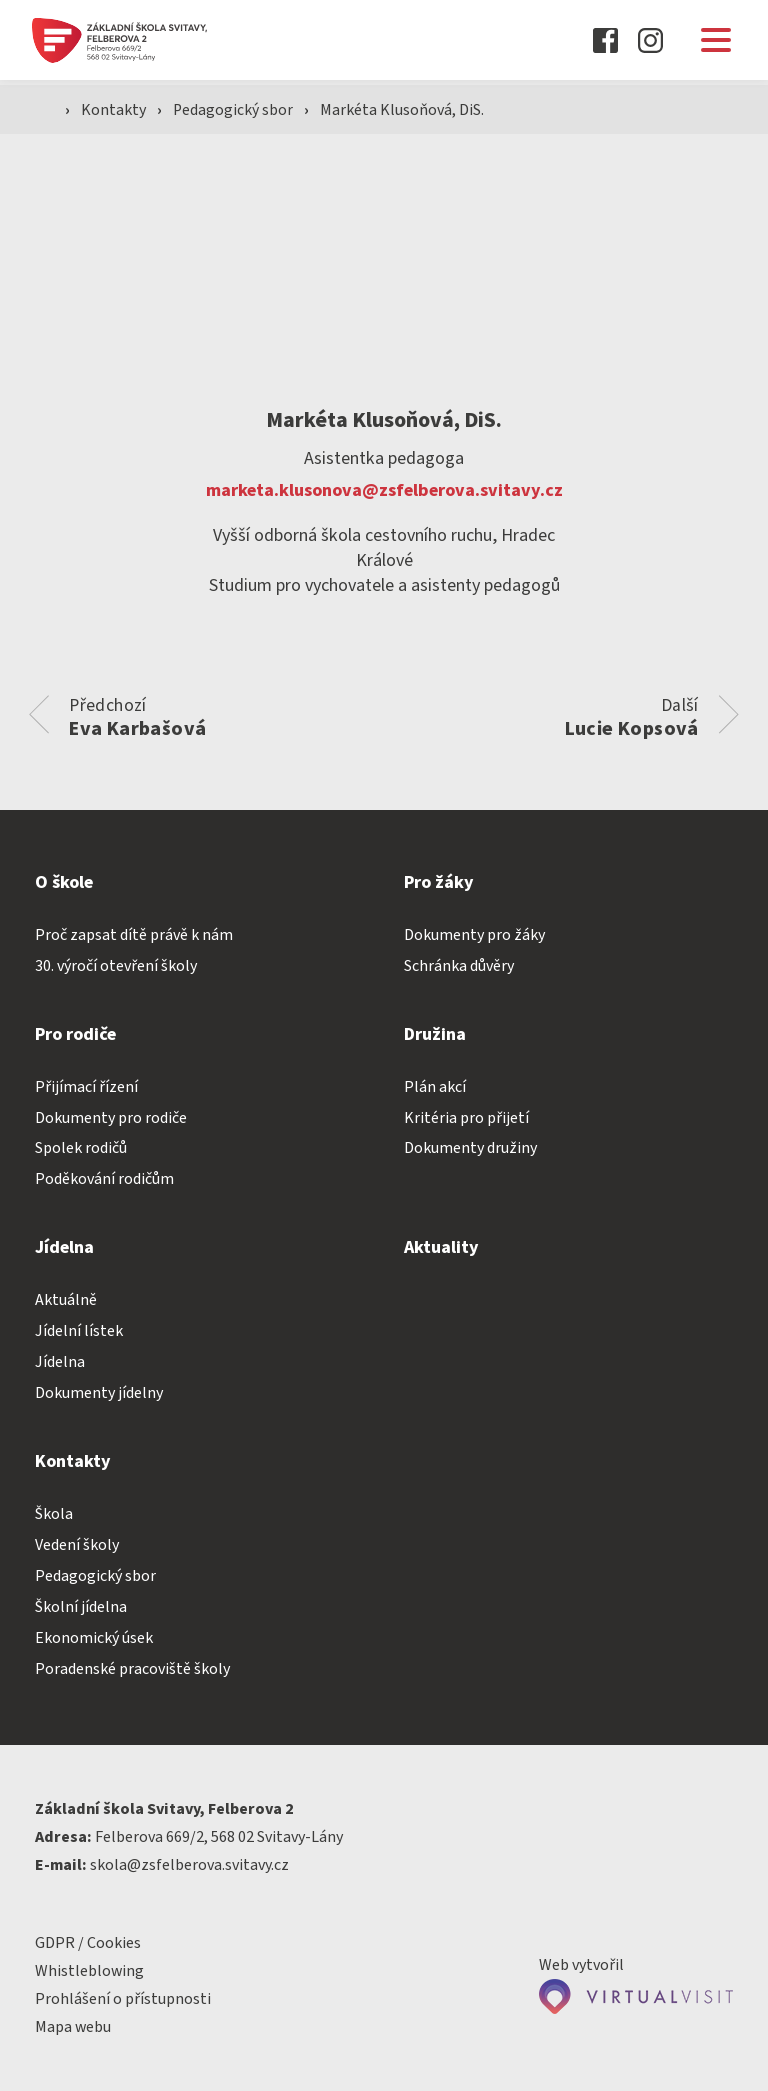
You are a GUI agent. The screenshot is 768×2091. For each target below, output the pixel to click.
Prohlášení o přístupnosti (123, 1999)
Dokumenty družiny (470, 1149)
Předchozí (138, 716)
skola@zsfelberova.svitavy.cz (189, 1865)
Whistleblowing (89, 1971)
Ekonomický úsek (94, 1638)
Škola (54, 1515)
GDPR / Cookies (88, 1943)
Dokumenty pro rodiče (111, 1118)
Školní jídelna (81, 1607)
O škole (64, 882)
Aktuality (441, 1248)
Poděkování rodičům (104, 1180)
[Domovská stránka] (142, 40)
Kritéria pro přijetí (466, 1118)
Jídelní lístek (79, 1332)
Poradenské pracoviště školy (132, 1669)
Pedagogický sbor (236, 111)
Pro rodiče (75, 1034)
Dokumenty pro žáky (474, 935)
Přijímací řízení (86, 1087)
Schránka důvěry (459, 966)
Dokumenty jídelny (99, 1394)
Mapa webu (73, 2027)
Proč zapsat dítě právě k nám (134, 935)
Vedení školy (77, 1545)
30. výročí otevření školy (116, 966)
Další (631, 716)
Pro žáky (439, 882)
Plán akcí (435, 1087)
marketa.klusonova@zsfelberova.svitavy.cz (384, 490)
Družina (435, 1034)
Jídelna (64, 1248)
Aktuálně (66, 1301)
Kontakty (73, 1462)
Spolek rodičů (81, 1149)
